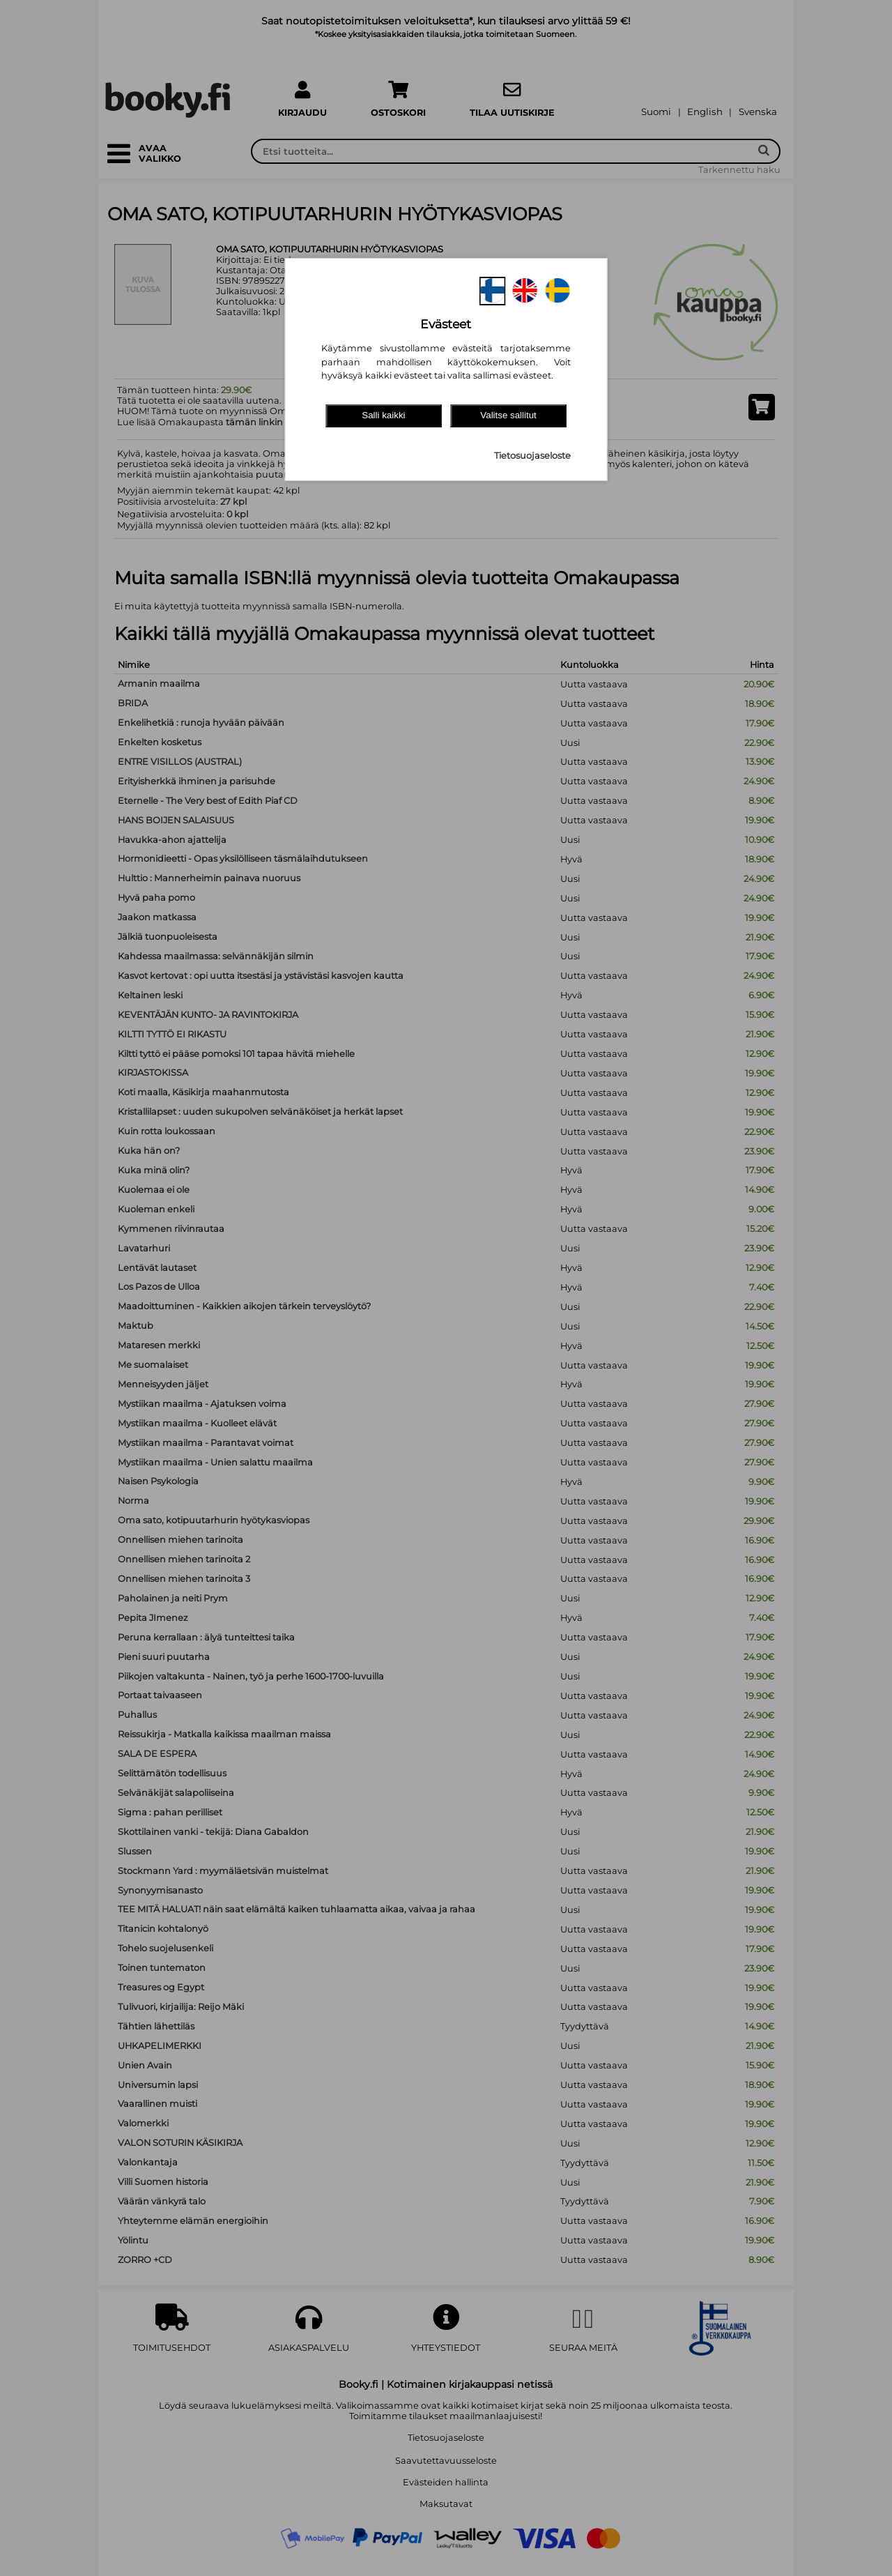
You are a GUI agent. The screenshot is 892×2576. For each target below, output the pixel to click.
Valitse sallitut (508, 415)
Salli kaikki (383, 415)
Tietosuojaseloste (532, 455)
